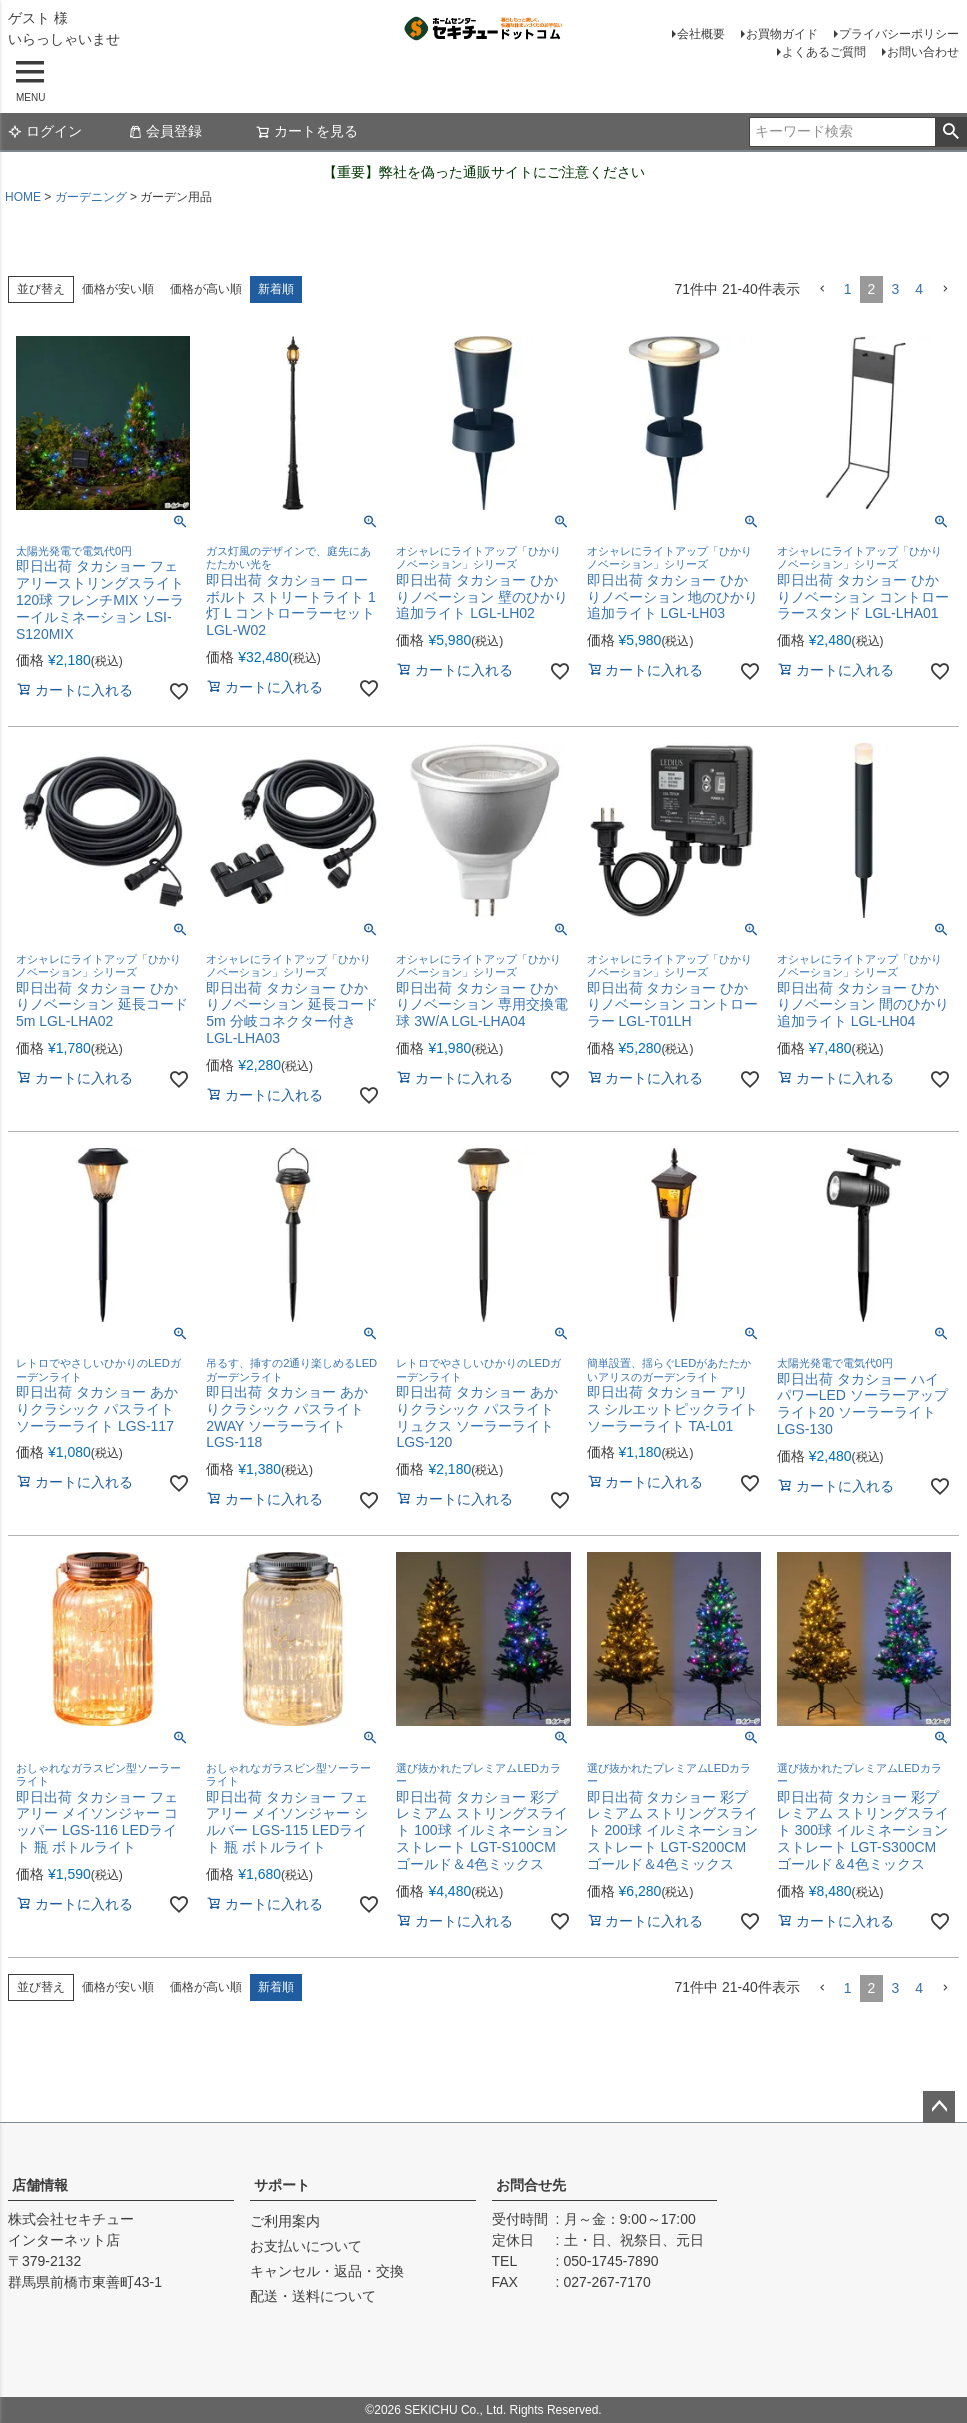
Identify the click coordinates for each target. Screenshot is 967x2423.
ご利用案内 (285, 2221)
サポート (282, 2185)
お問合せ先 (531, 2185)
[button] (822, 289)
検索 (950, 132)
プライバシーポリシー (899, 34)
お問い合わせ (923, 52)
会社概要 (701, 34)
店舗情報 (40, 2185)
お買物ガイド (782, 34)
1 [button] (848, 289)
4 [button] (919, 289)
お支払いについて (306, 2246)
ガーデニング (91, 197)
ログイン (45, 131)
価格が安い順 (118, 289)
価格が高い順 (206, 289)
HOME (23, 197)
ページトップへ (939, 2107)
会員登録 (165, 131)
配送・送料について (313, 2296)
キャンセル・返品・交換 (327, 2271)
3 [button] (895, 289)
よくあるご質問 (824, 52)
